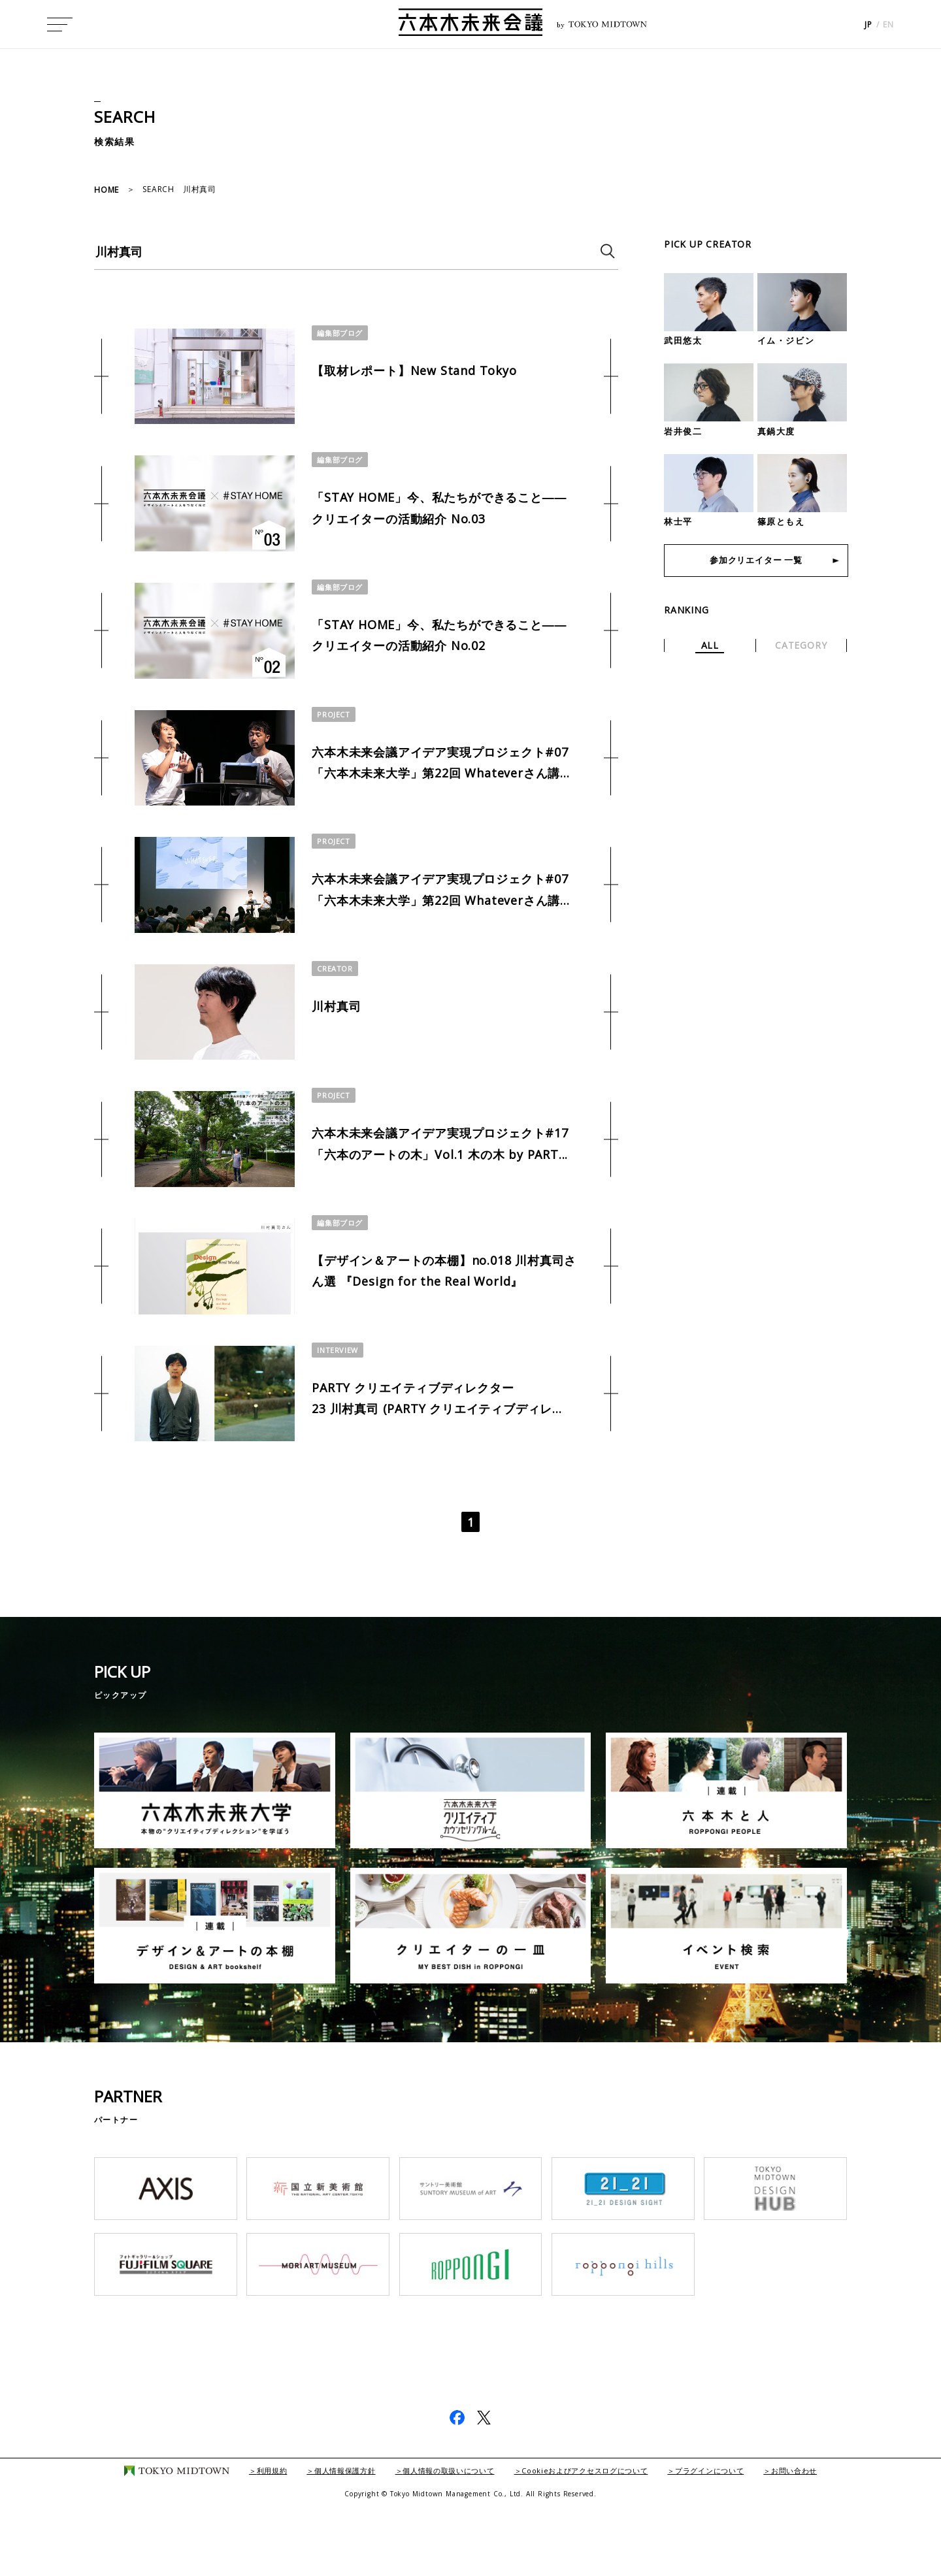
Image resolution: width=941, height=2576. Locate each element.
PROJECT (334, 737)
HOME (106, 189)
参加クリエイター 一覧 (756, 561)
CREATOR (336, 1007)
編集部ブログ (342, 332)
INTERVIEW (338, 1412)
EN (888, 26)
